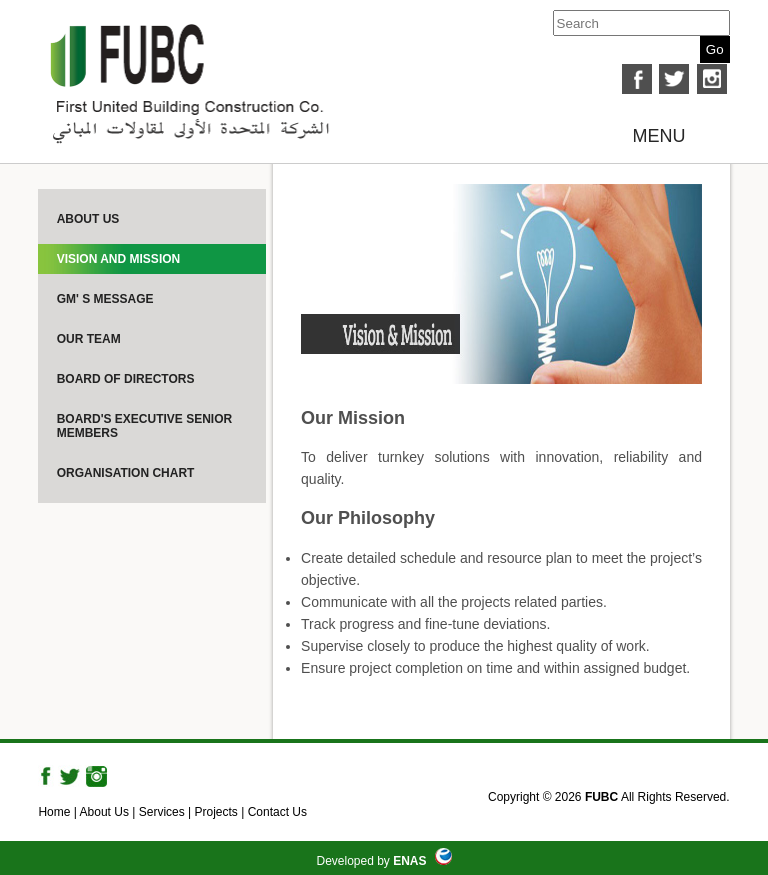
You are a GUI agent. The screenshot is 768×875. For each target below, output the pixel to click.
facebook (637, 79)
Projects (216, 812)
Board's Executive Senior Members (145, 426)
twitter (674, 79)
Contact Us (277, 812)
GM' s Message (105, 299)
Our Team (89, 339)
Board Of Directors (126, 379)
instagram (712, 79)
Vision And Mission (119, 259)
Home (54, 812)
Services (162, 812)
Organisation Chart (126, 473)
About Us (88, 219)
